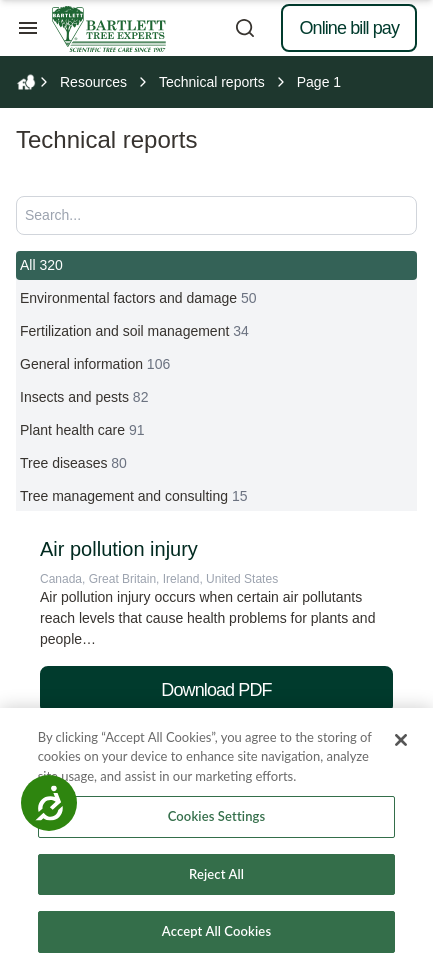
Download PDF (216, 690)
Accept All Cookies (216, 931)
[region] (216, 838)
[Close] (401, 740)
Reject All (216, 874)
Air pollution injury (119, 549)
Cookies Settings (217, 816)
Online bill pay (349, 28)
